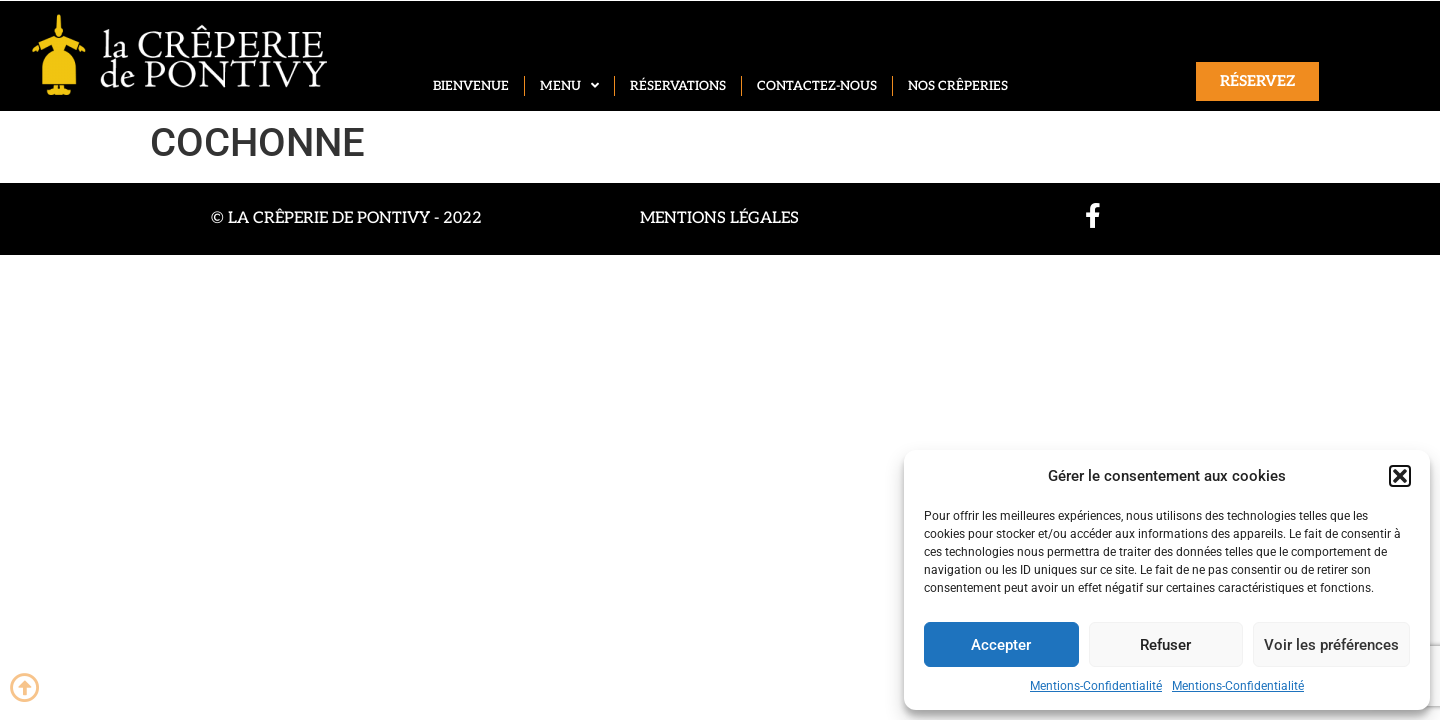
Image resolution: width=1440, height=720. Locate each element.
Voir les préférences (1331, 645)
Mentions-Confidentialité (1096, 686)
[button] (1400, 476)
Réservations (678, 86)
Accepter (1001, 645)
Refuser (1165, 645)
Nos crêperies (958, 86)
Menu (569, 86)
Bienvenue (471, 86)
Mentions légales (719, 218)
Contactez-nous (817, 86)
